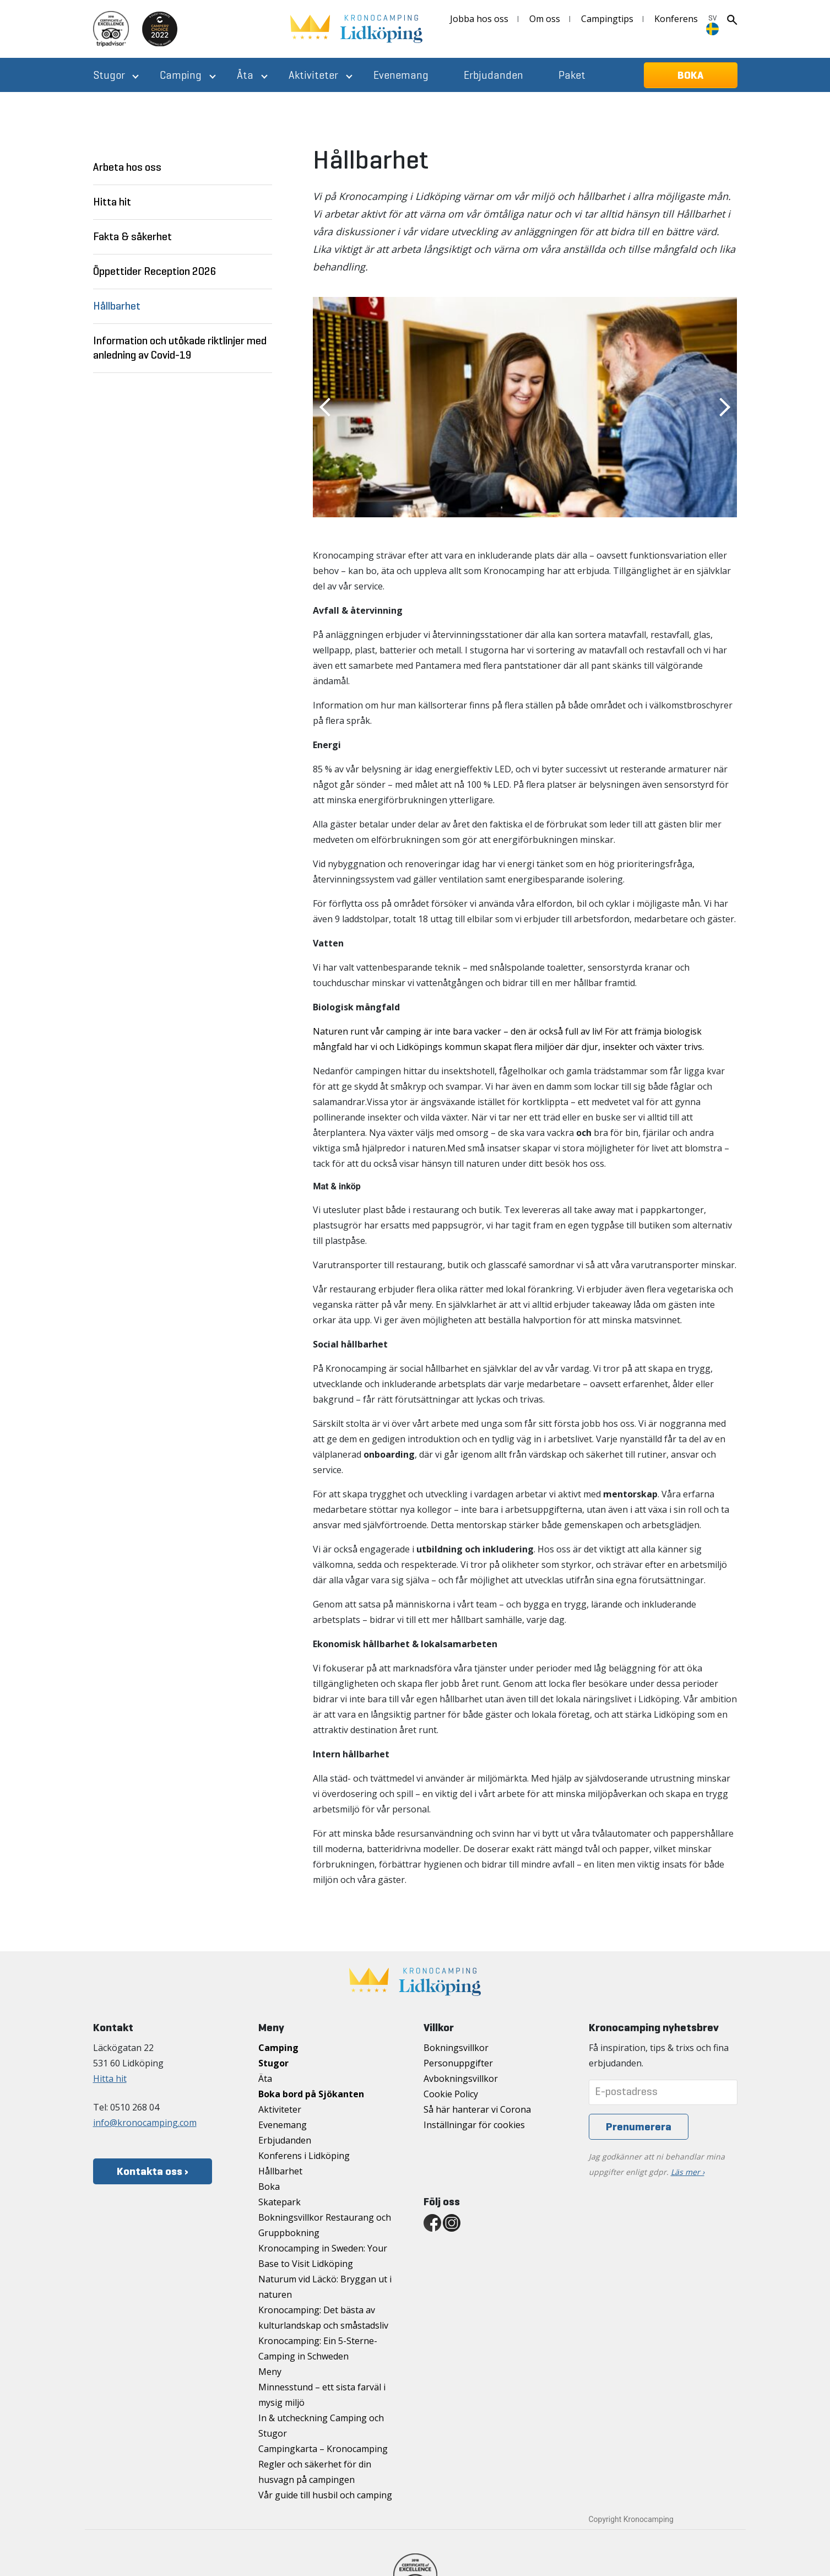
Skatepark (279, 2202)
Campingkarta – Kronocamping (323, 2449)
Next (724, 407)
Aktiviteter (313, 75)
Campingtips (607, 19)
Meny (269, 2372)
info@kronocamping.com (145, 2123)
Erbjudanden (493, 75)
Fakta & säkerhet (132, 236)
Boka (269, 2186)
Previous (325, 407)
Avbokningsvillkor (461, 2078)
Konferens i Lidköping (304, 2156)
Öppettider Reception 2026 (154, 271)
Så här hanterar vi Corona (477, 2109)
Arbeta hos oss (127, 167)
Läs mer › (687, 2172)
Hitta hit (112, 202)
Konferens (676, 19)
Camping (181, 75)
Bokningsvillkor (456, 2048)
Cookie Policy (451, 2094)
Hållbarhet (116, 306)
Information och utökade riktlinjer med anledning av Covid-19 (180, 348)
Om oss (544, 19)
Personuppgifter (458, 2063)
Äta (245, 75)
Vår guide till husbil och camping (325, 2495)
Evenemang (400, 75)
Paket (571, 75)
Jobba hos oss (479, 19)
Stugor (109, 75)
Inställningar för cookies (474, 2125)
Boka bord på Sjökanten (311, 2094)
